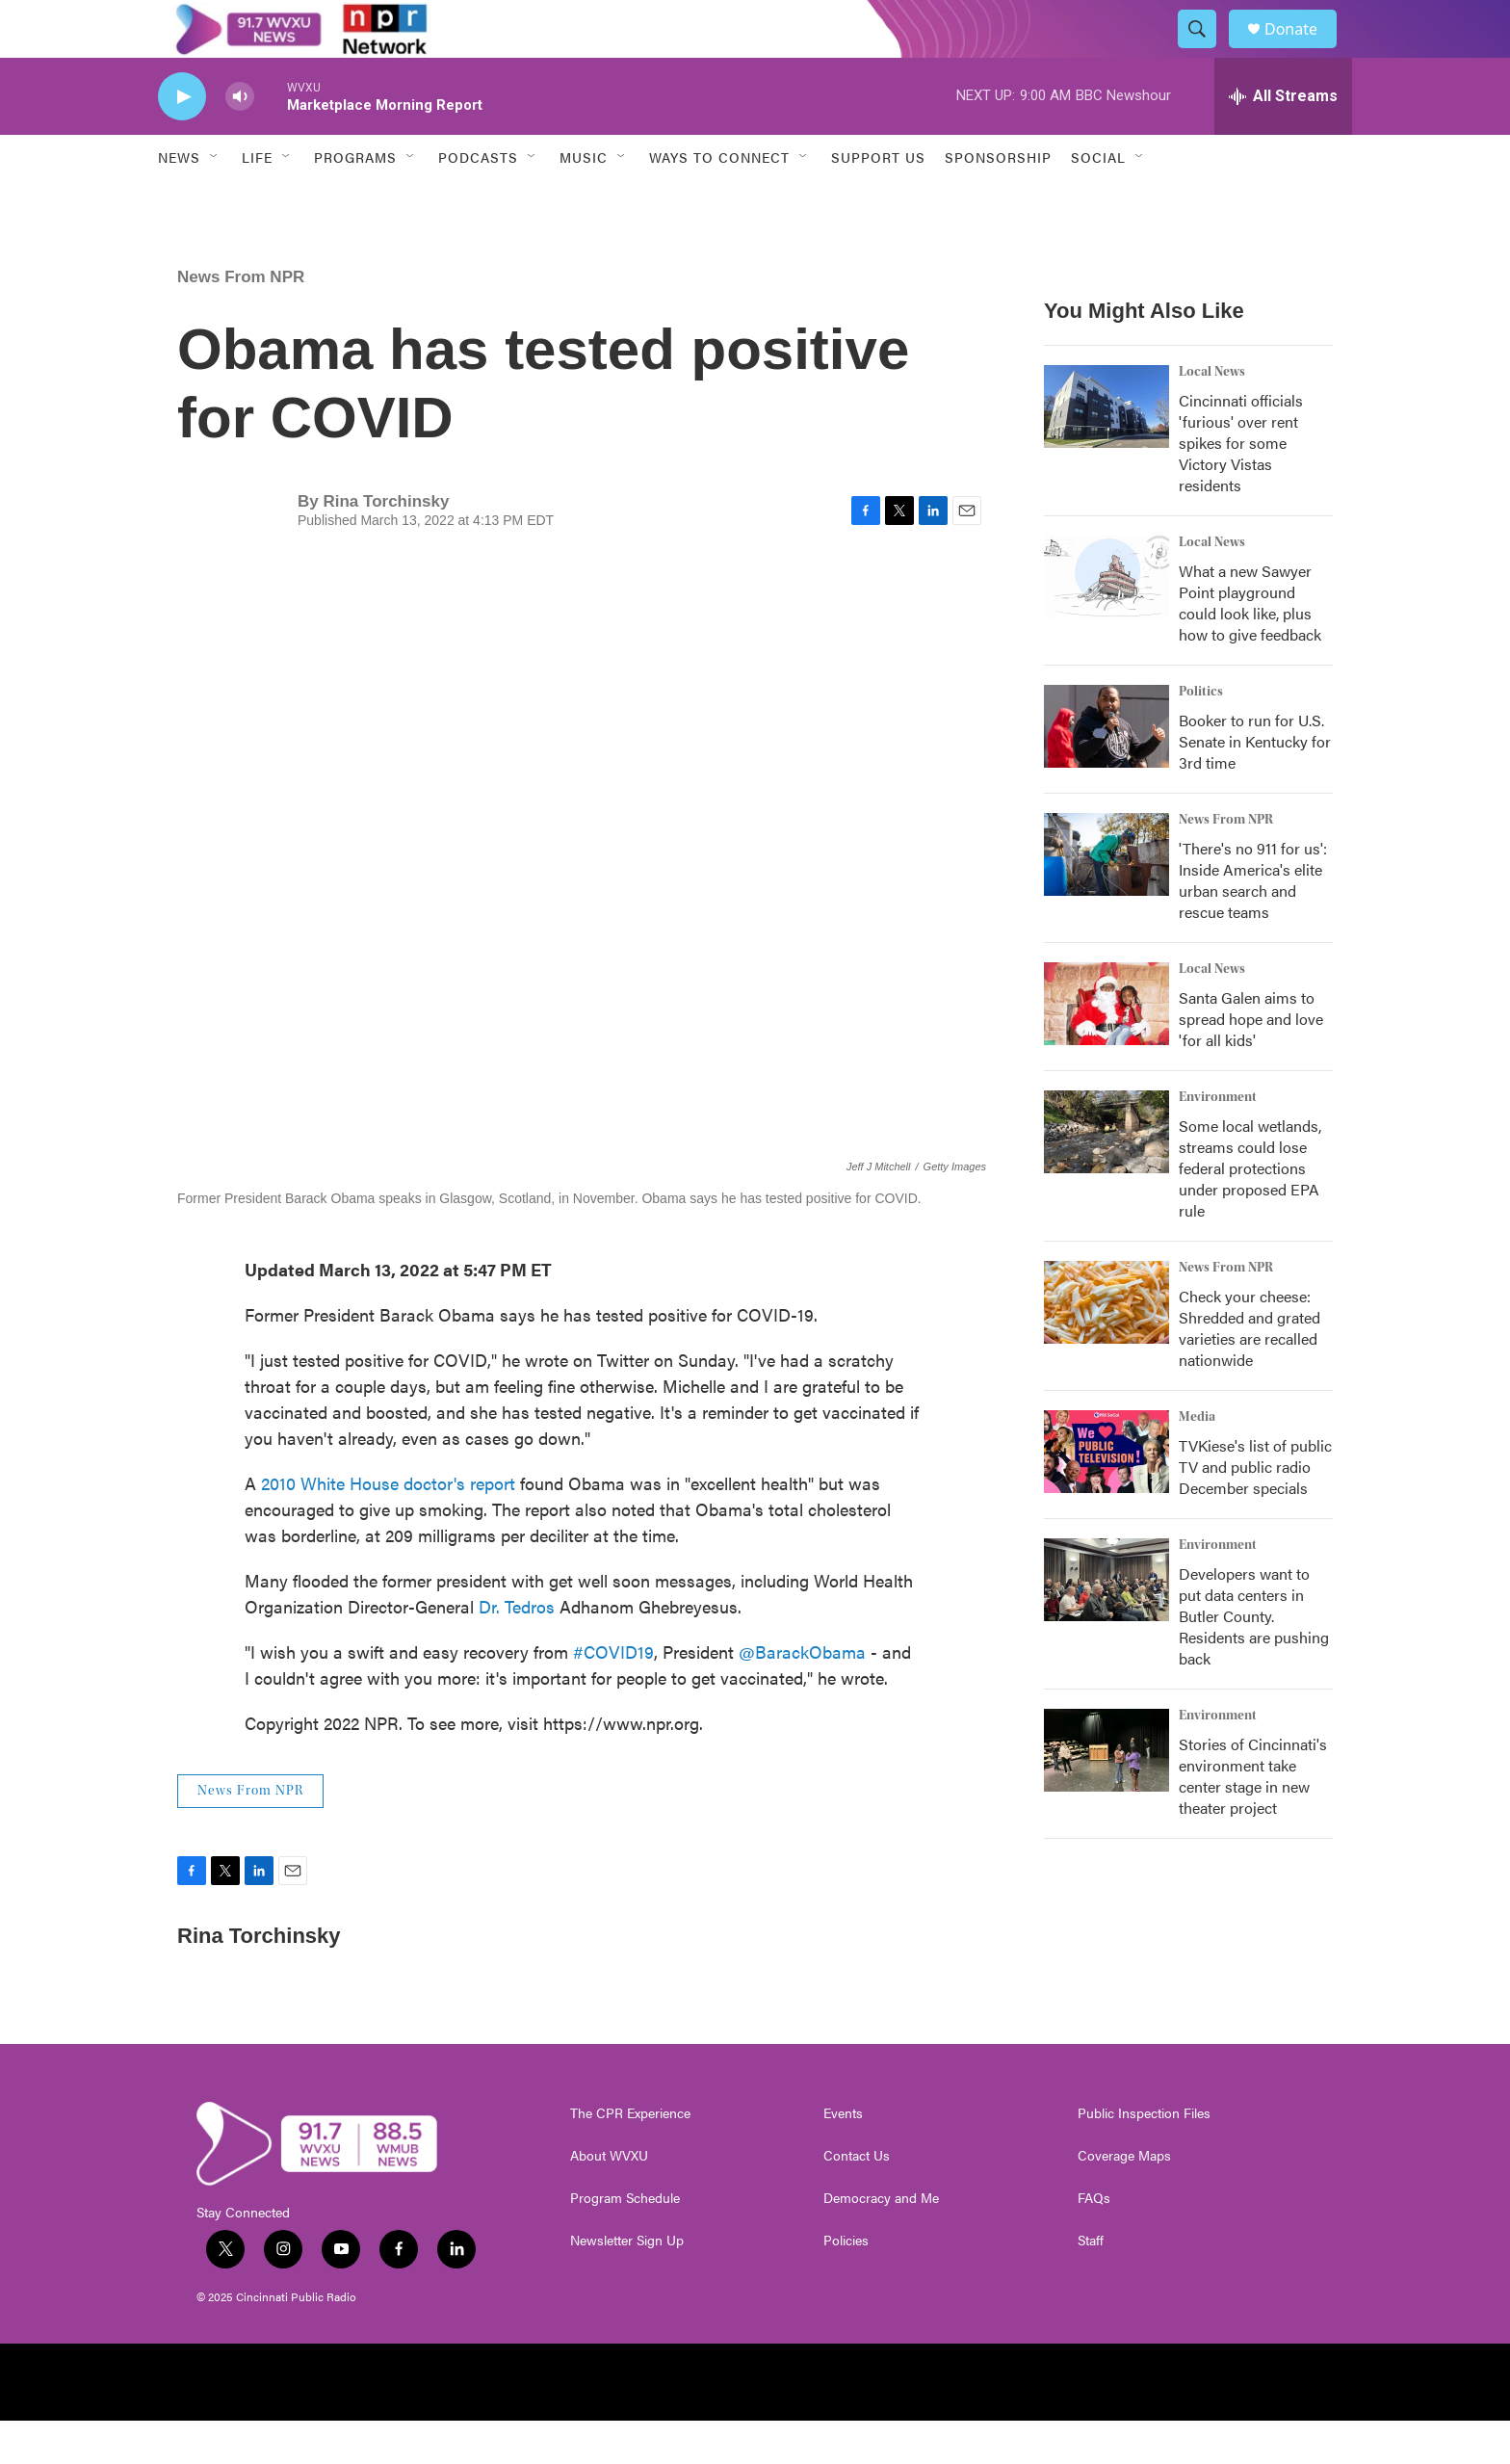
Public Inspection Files (1144, 2156)
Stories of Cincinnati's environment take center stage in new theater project (1253, 1819)
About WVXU (609, 2199)
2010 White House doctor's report (388, 1526)
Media (1197, 1460)
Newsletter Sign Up (627, 2284)
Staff (1091, 2284)
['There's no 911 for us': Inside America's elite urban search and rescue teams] (1106, 897)
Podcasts (478, 200)
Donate (1303, 50)
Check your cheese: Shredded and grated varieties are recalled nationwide (1249, 1371)
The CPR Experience (630, 2156)
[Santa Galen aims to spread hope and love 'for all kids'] (1106, 1047)
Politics (1201, 735)
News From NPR (240, 320)
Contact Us (856, 2199)
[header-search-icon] (1205, 51)
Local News (1212, 415)
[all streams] (1283, 139)
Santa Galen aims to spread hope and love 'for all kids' (1251, 1062)
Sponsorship (998, 200)
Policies (846, 2284)
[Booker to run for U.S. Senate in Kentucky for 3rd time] (1106, 769)
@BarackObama (802, 1695)
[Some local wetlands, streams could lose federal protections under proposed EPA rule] (1106, 1175)
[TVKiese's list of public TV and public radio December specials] (1106, 1495)
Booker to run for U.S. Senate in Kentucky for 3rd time (1255, 784)
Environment (1218, 1140)
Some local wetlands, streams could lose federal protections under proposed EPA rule (1250, 1211)
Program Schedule (625, 2241)
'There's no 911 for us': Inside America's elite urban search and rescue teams (1253, 923)
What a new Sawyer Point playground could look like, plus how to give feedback (1250, 646)
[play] (182, 140)
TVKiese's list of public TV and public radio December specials (1255, 1510)
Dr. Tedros (517, 1650)
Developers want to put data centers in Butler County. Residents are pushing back (1254, 1659)
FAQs (1094, 2241)
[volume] (239, 140)
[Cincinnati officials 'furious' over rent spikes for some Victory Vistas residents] (1106, 449)
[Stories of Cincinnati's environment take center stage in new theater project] (1106, 1793)
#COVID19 (613, 1695)
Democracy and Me (881, 2241)
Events (843, 2156)
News (179, 200)
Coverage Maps (1124, 2199)
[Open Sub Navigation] (214, 200)
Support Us (878, 200)
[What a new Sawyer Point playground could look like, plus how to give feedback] (1106, 620)
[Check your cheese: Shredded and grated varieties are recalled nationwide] (1106, 1345)
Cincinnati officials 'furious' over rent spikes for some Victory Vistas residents (1241, 486)
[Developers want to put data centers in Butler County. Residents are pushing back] (1106, 1623)
